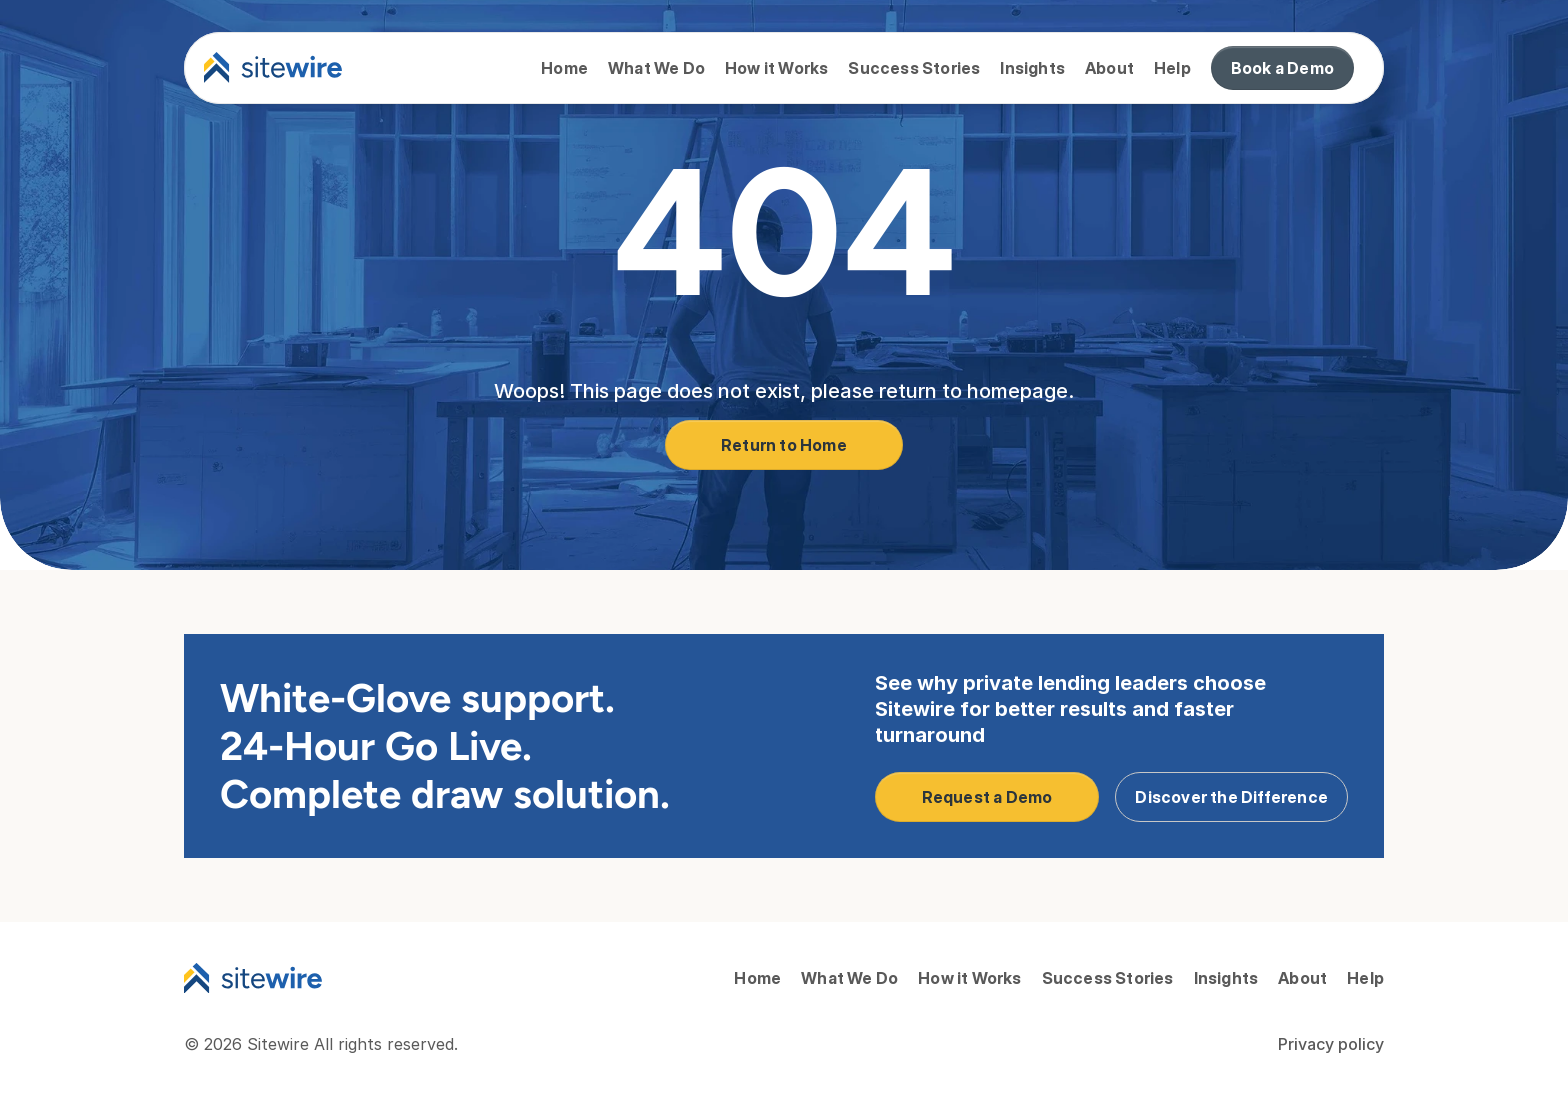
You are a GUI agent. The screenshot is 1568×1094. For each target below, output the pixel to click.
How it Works (776, 68)
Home (564, 68)
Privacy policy (1331, 1044)
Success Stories (914, 68)
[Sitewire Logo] (253, 978)
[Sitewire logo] (273, 68)
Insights (1032, 68)
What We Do (656, 68)
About (1109, 68)
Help (1172, 68)
